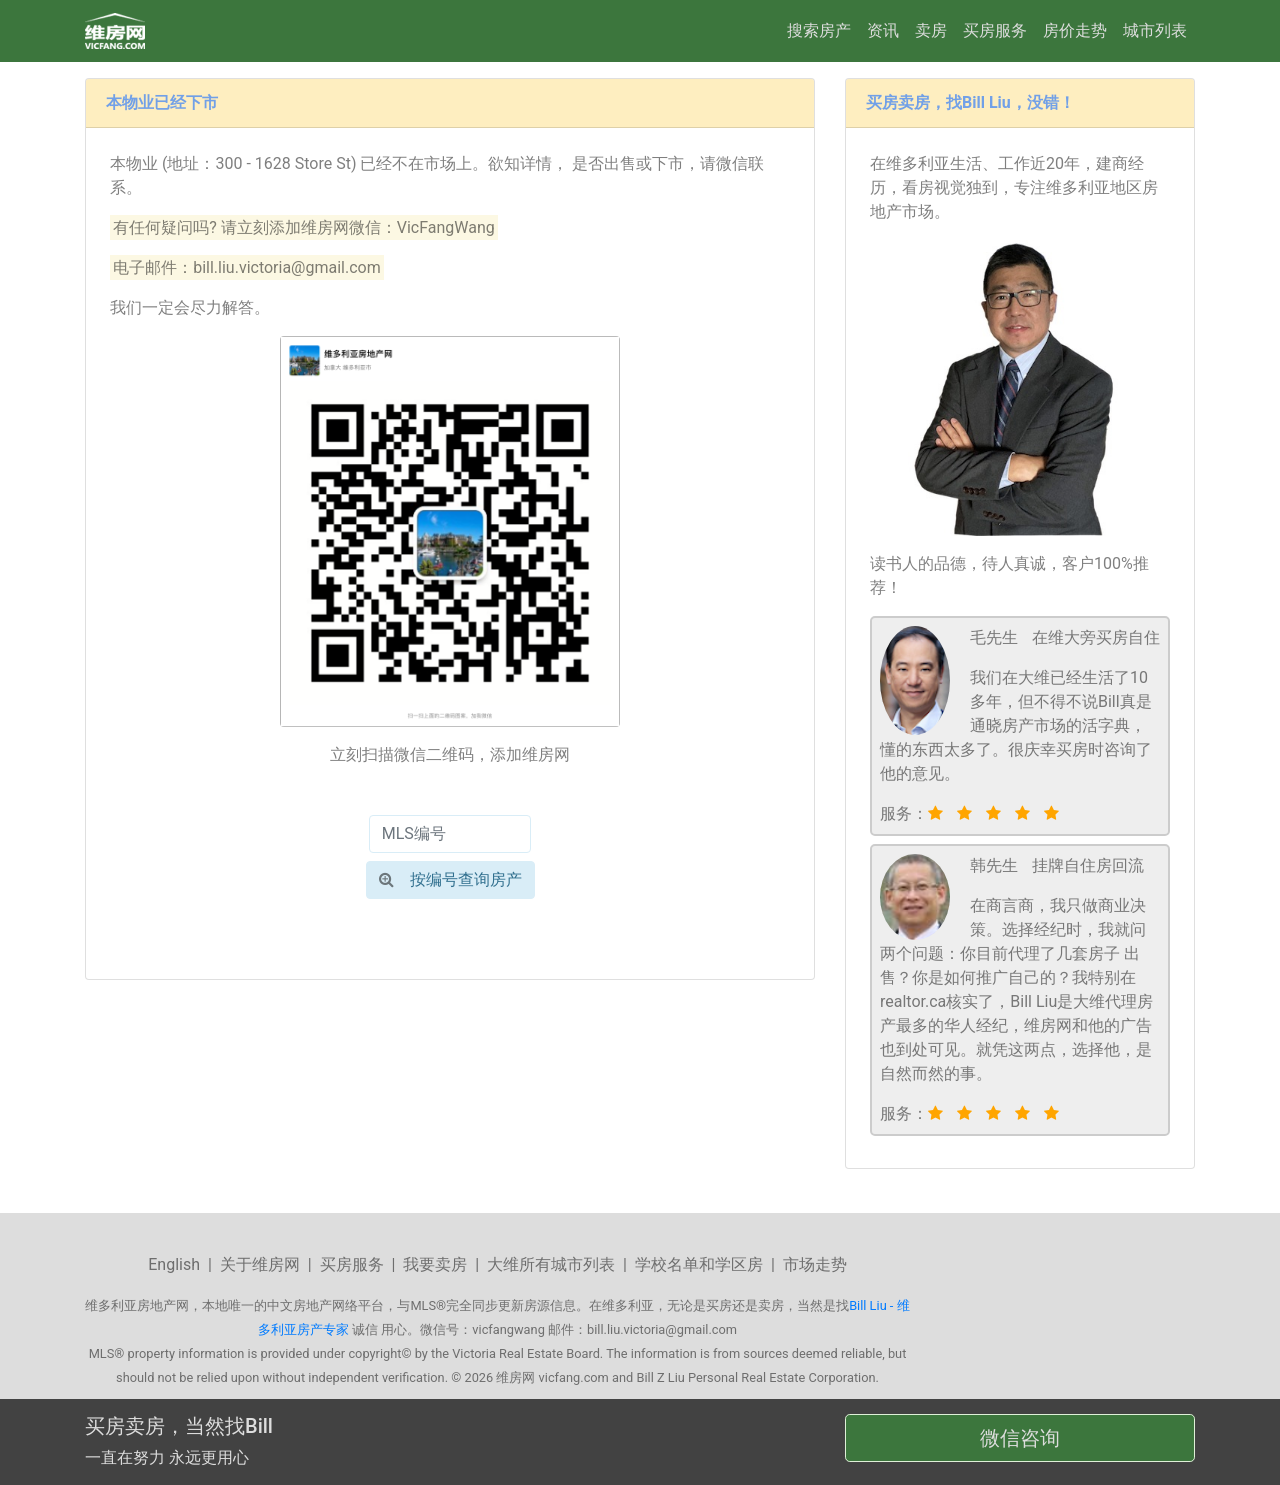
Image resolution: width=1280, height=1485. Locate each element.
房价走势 (1075, 30)
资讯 (883, 30)
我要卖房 (435, 1264)
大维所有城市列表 (551, 1264)
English (174, 1264)
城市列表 (1155, 30)
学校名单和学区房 (699, 1264)
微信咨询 (1020, 1438)
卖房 (931, 30)
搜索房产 (819, 30)
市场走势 (815, 1264)
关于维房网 (260, 1264)
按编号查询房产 (450, 879)
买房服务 (995, 30)
